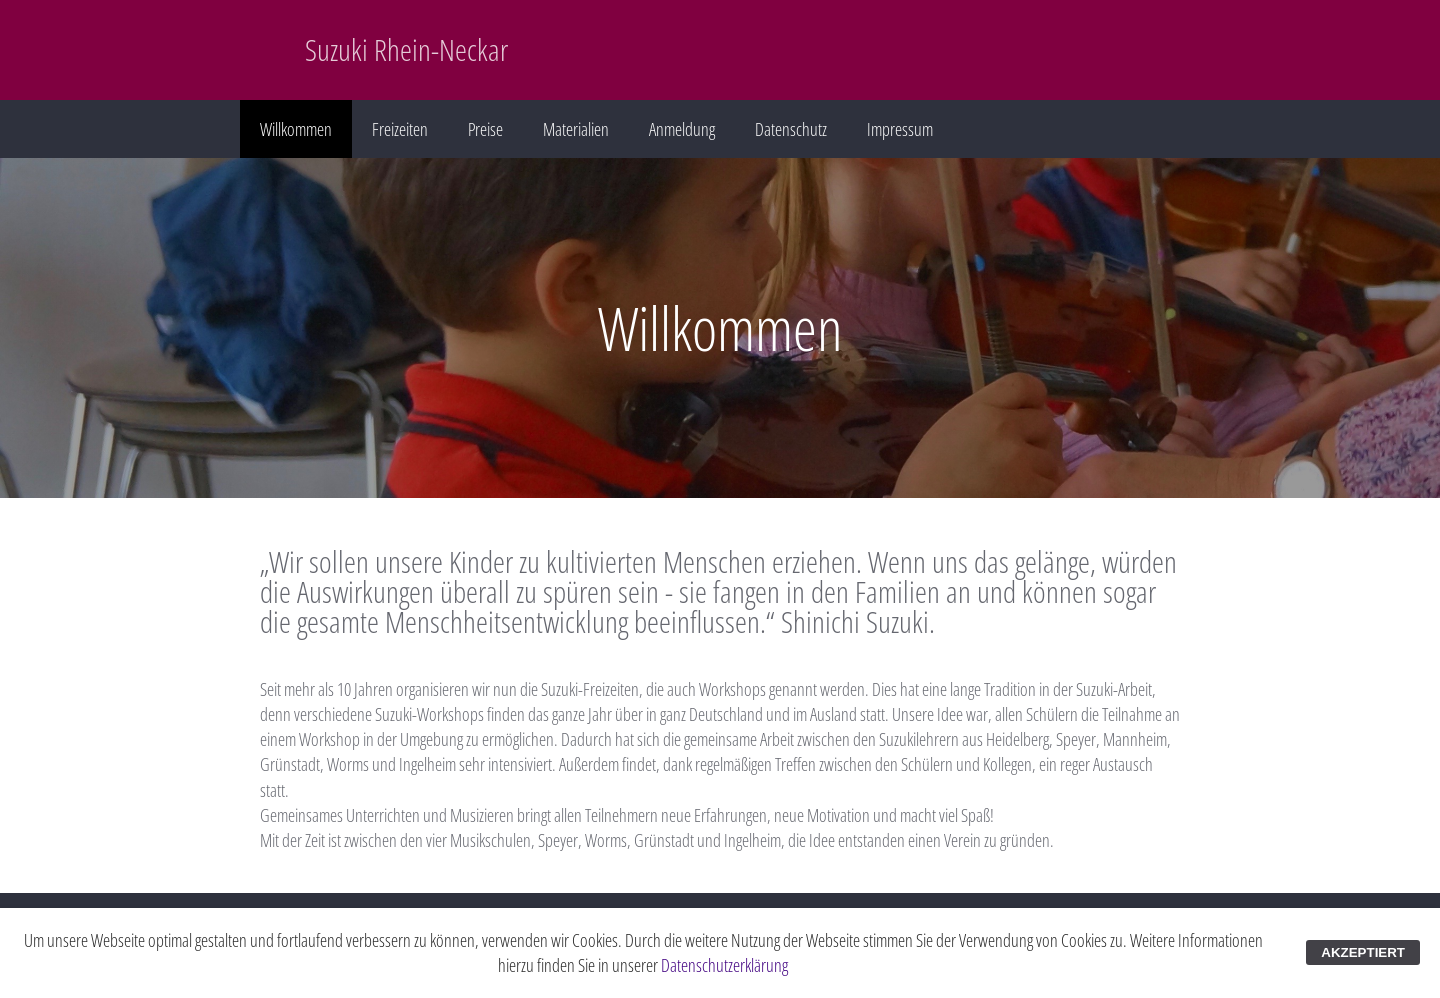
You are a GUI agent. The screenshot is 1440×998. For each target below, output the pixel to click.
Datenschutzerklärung (724, 965)
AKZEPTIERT (1363, 952)
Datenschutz (791, 129)
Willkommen (296, 129)
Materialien (576, 129)
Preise (485, 129)
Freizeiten (400, 129)
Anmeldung (682, 129)
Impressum (900, 129)
